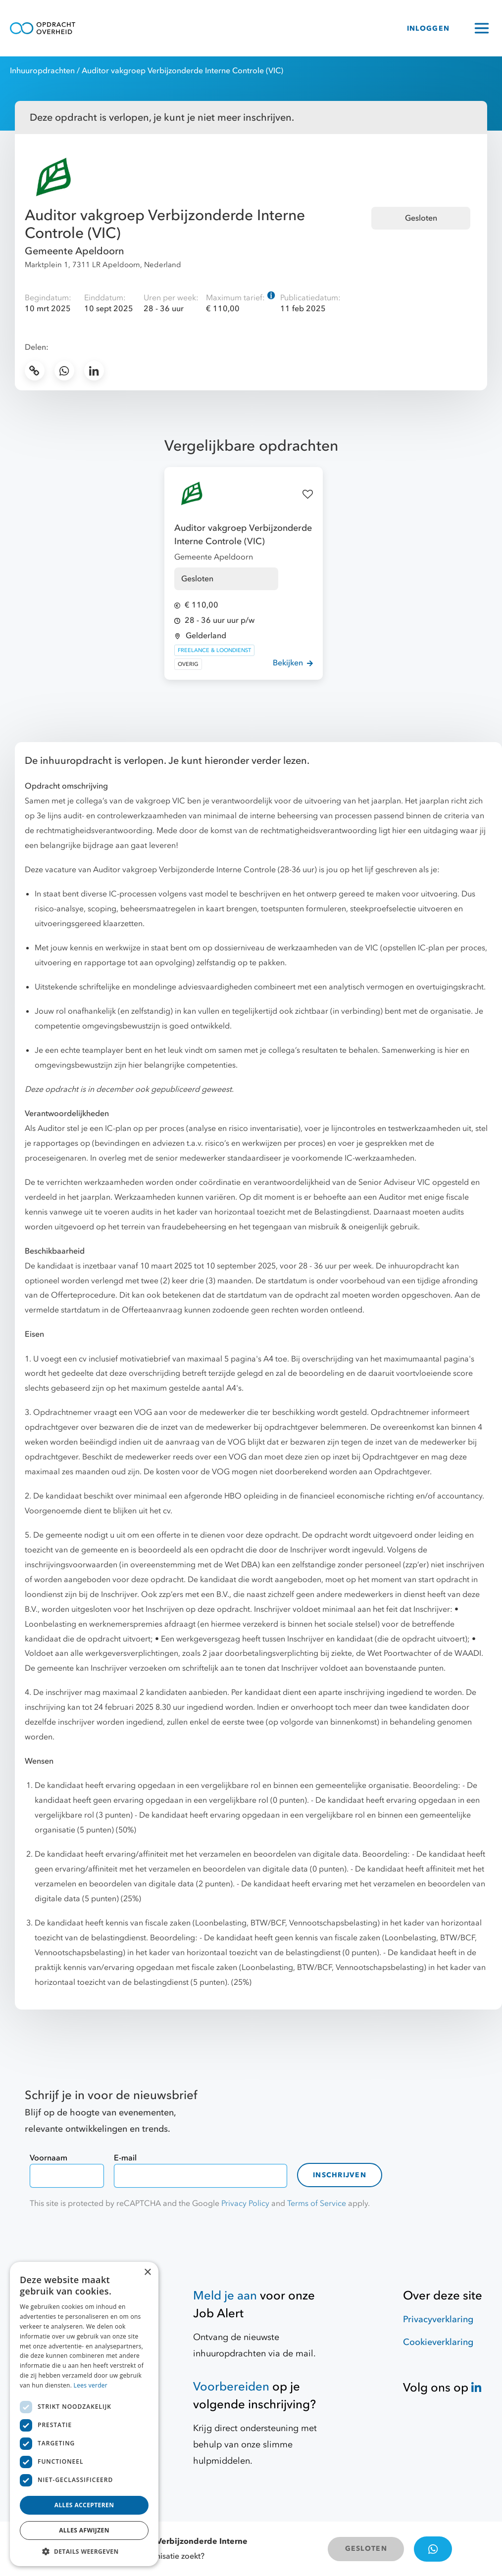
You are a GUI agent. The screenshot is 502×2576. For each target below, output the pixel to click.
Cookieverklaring (438, 2342)
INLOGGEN (428, 28)
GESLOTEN (366, 2548)
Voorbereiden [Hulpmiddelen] (231, 2387)
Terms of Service (316, 2203)
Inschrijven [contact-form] (339, 2175)
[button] (84, 2551)
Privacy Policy (245, 2203)
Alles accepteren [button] (84, 2505)
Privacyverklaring (438, 2319)
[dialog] (84, 2414)
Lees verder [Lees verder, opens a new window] (91, 2385)
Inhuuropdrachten (42, 70)
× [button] (147, 2272)
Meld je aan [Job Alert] (225, 2296)
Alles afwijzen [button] (84, 2530)
